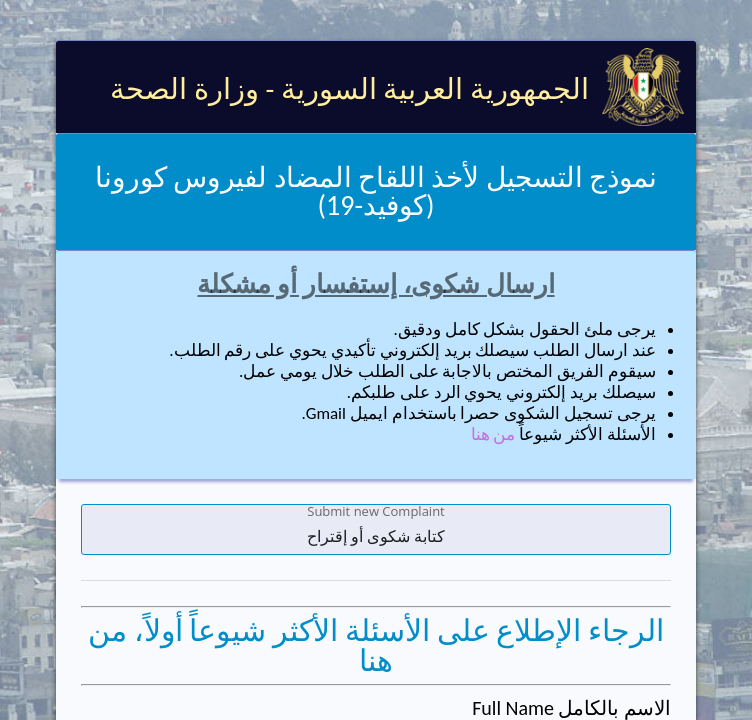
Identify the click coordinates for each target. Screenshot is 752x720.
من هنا (493, 434)
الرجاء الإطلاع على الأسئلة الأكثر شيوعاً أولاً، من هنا (376, 645)
